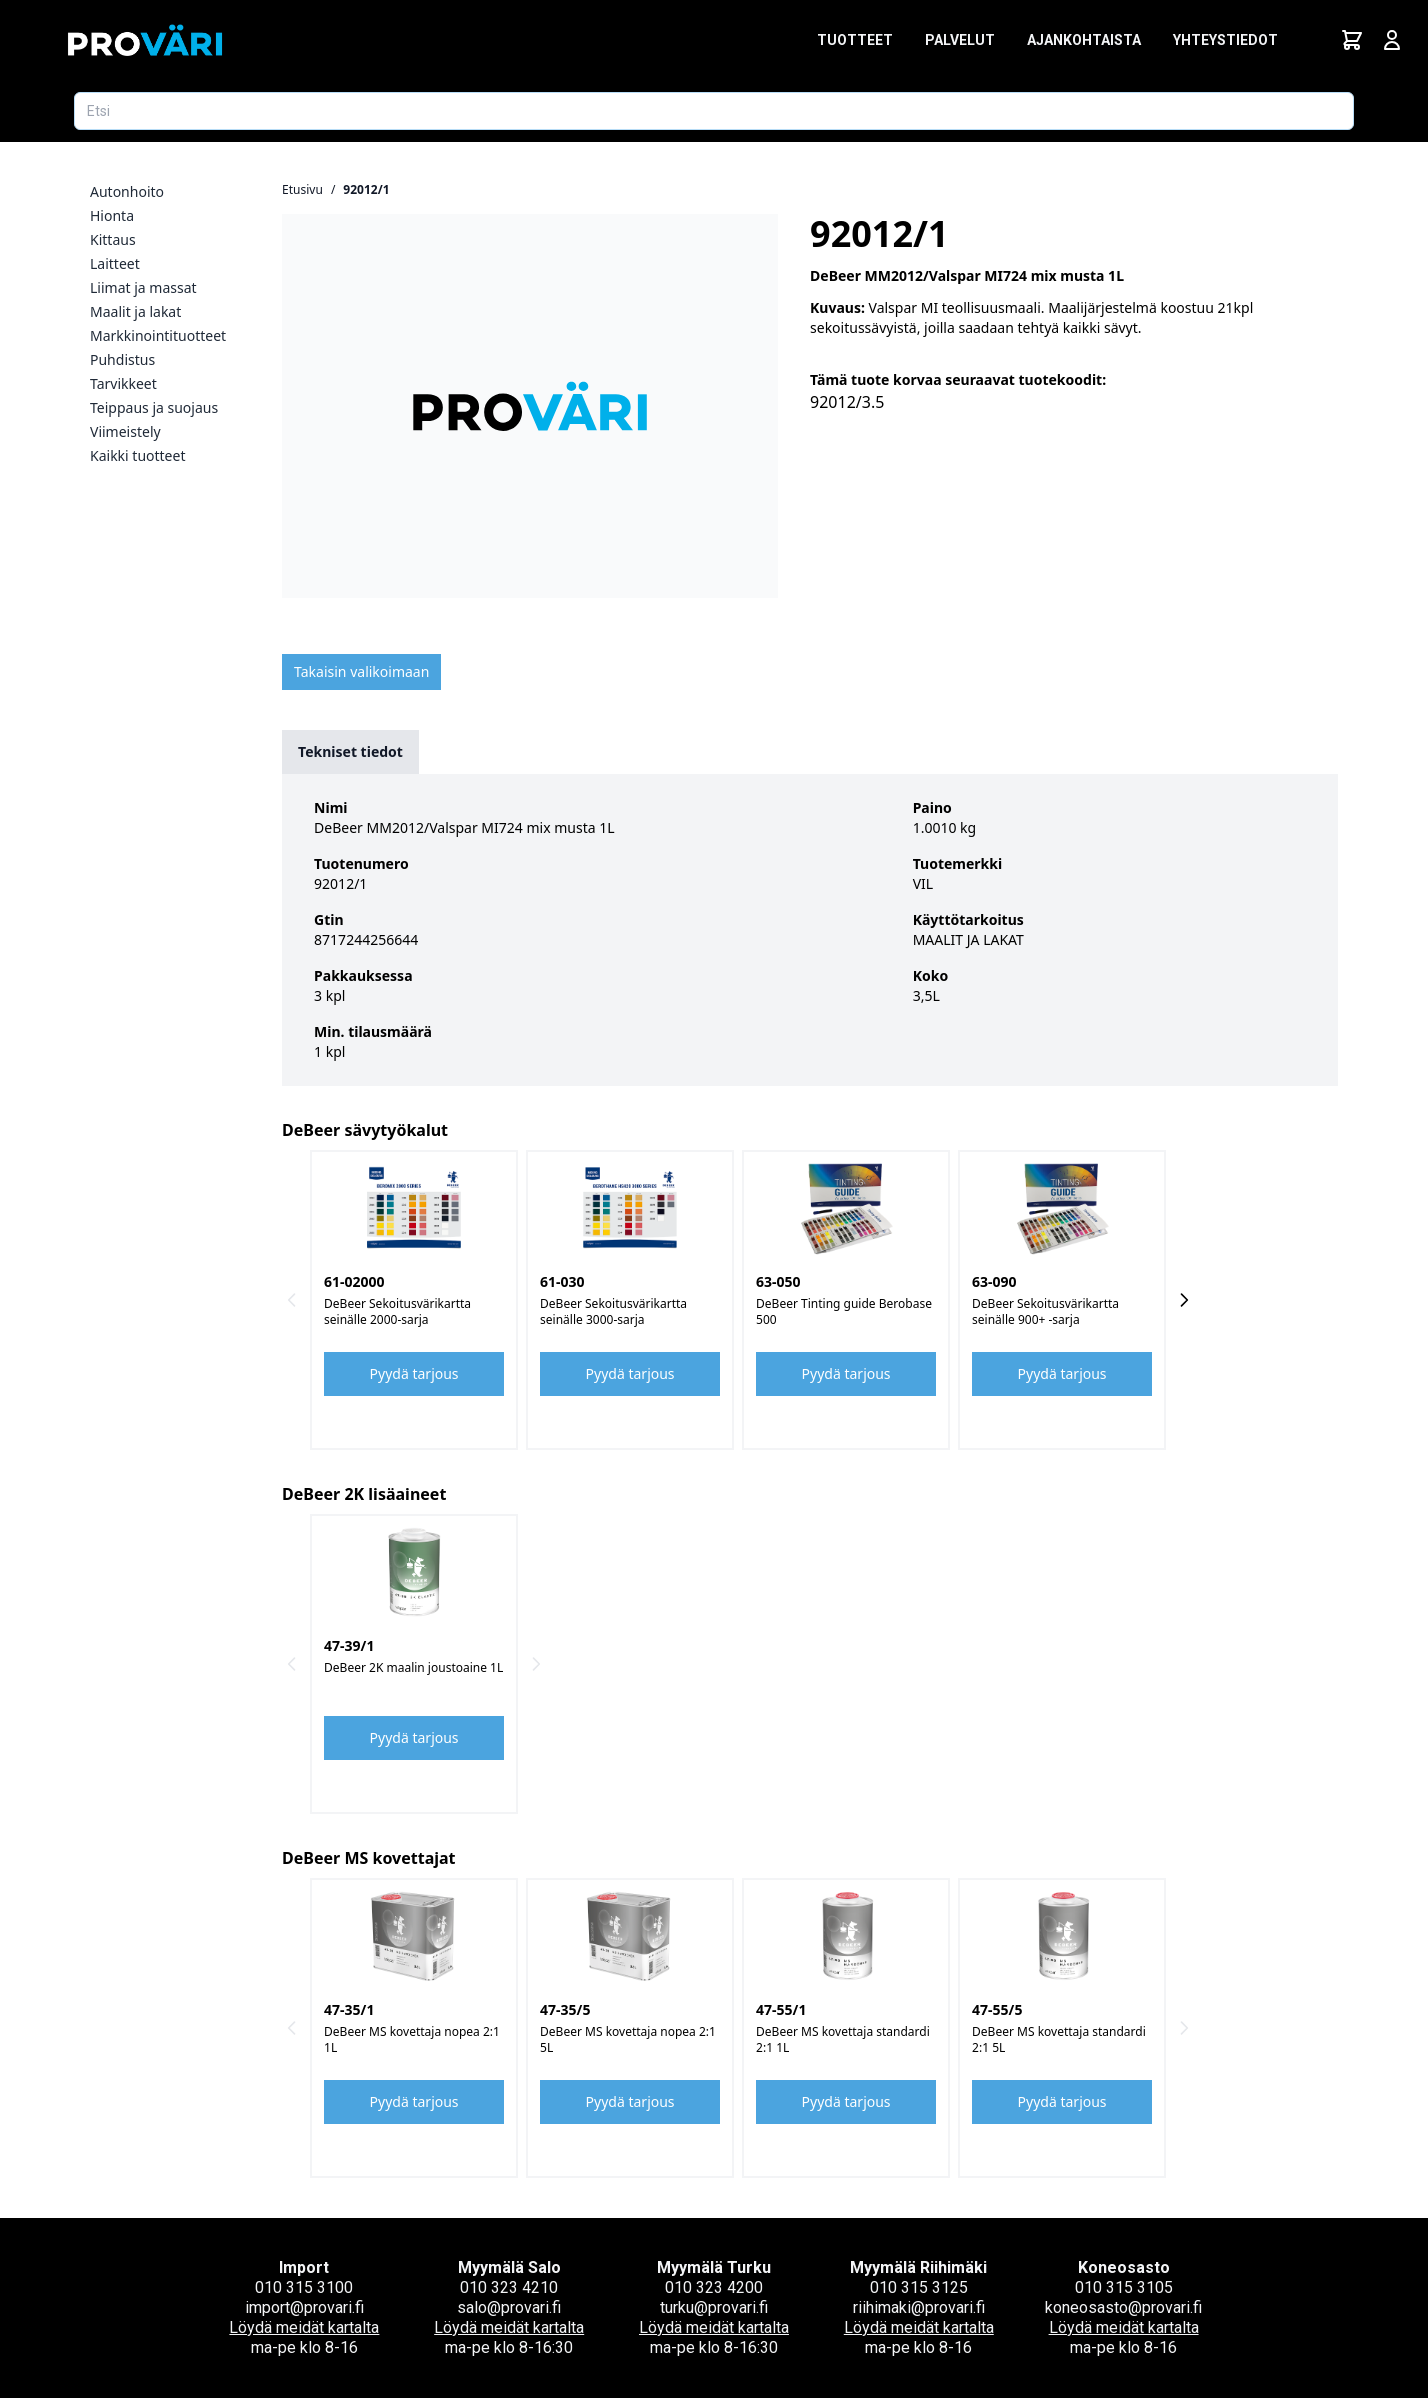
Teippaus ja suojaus (154, 407)
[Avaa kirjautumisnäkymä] (1392, 40)
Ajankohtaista (1084, 40)
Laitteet (115, 263)
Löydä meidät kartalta (304, 2327)
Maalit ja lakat (135, 311)
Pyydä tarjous (414, 1373)
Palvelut (960, 40)
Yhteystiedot (1225, 40)
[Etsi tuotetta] (714, 111)
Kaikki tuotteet (137, 455)
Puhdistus (122, 359)
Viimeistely (125, 431)
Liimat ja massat (143, 287)
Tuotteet (855, 40)
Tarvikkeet (123, 383)
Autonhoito (127, 191)
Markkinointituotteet (158, 335)
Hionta (112, 215)
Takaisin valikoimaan (361, 671)
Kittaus (113, 239)
